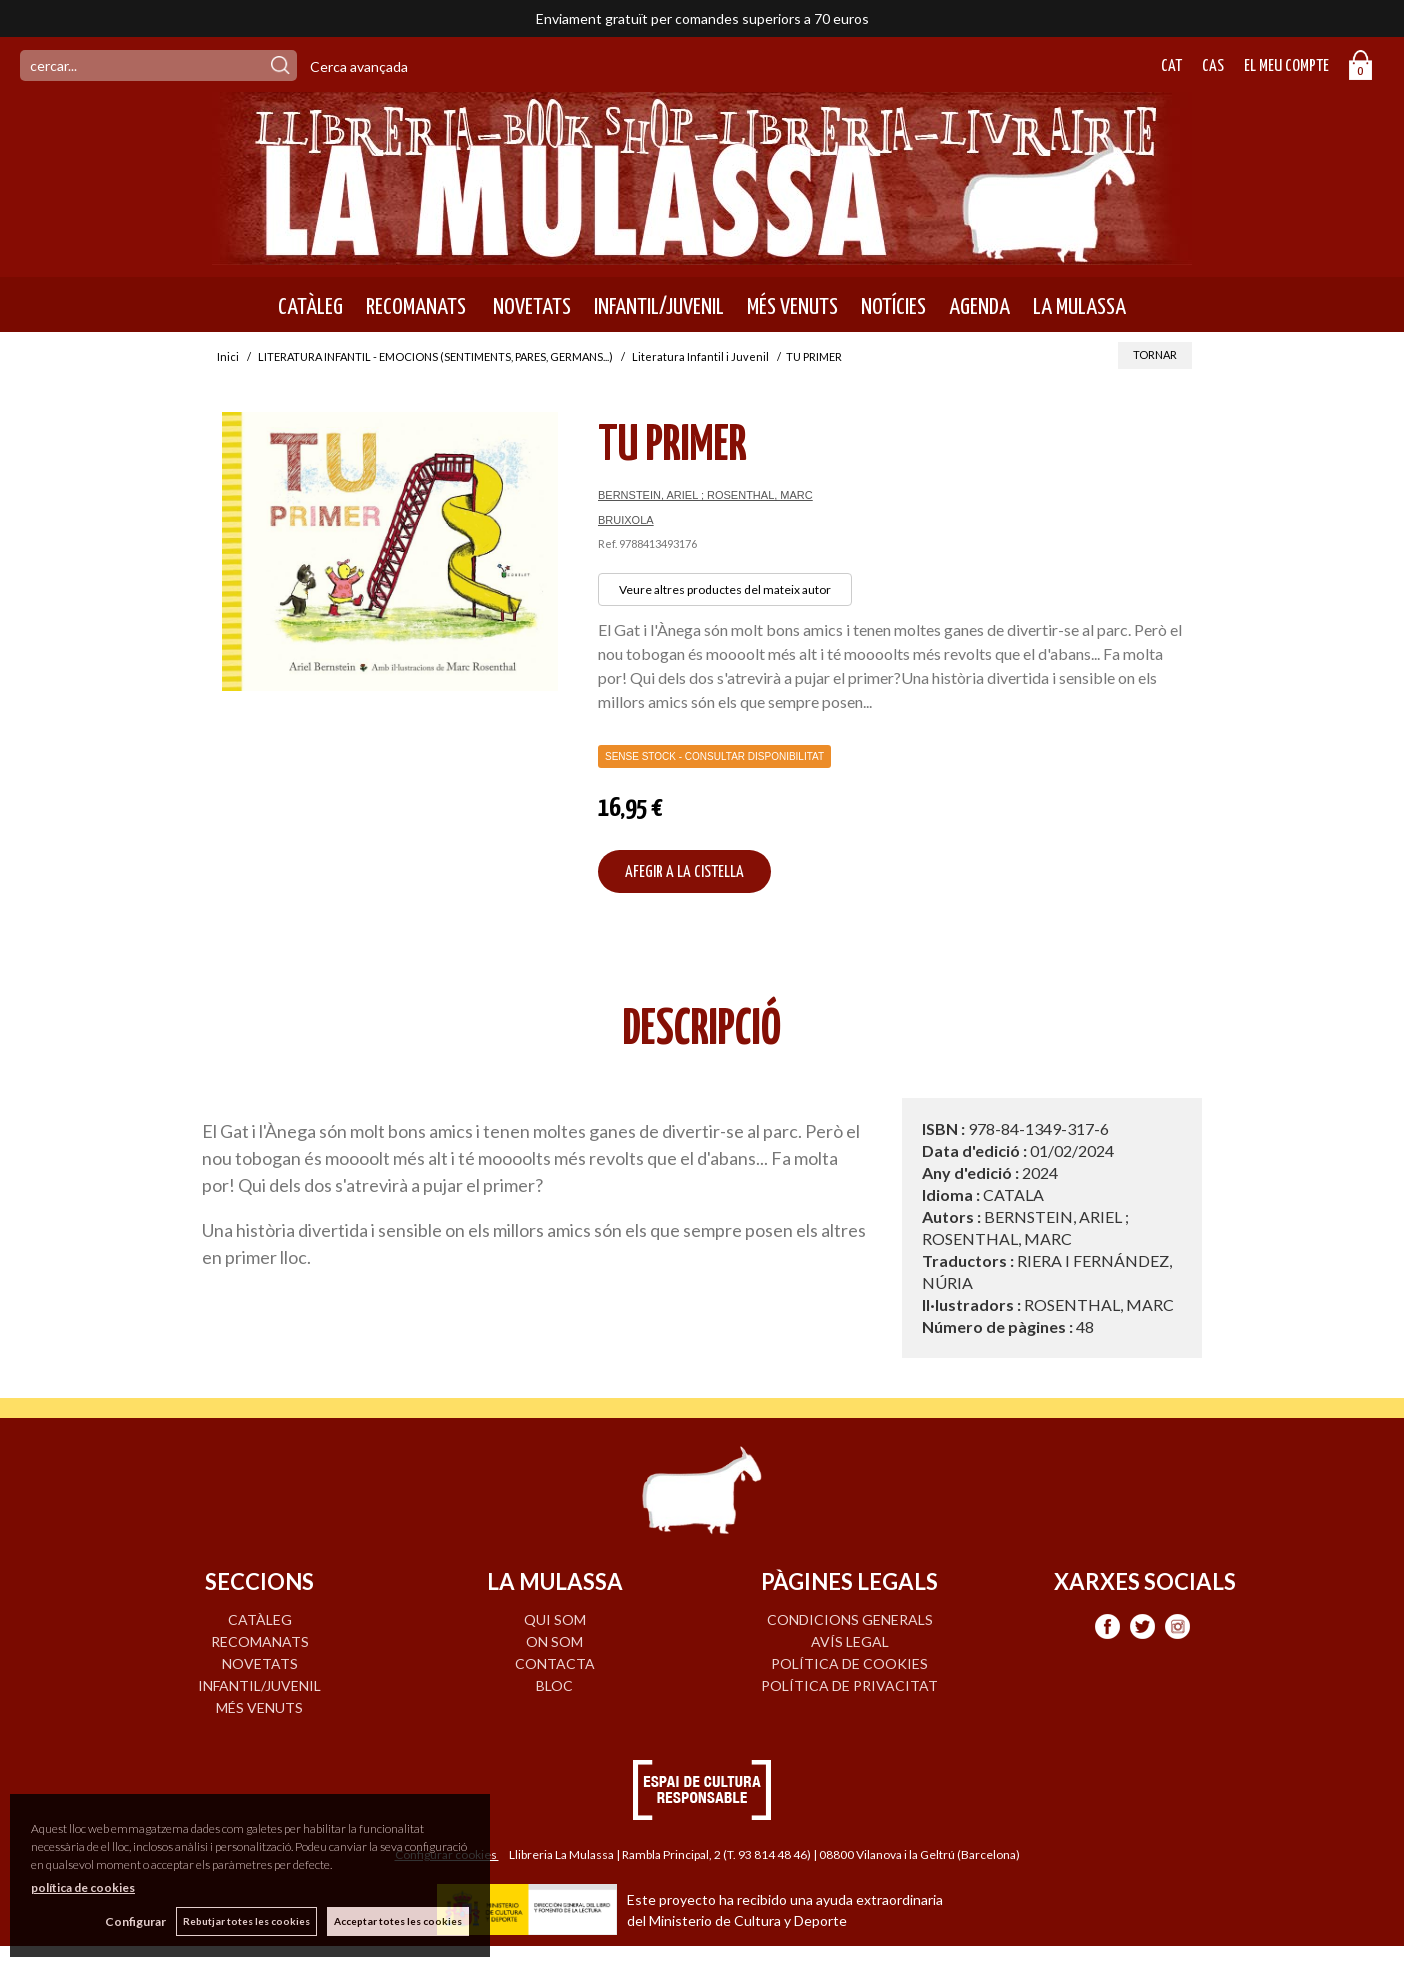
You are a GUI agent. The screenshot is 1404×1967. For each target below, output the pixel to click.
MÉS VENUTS (792, 307)
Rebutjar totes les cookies (246, 1921)
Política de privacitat (849, 1685)
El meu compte (1286, 66)
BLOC (554, 1685)
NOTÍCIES (893, 307)
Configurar (135, 1921)
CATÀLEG (310, 307)
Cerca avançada (359, 66)
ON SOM (554, 1641)
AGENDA (979, 307)
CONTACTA (555, 1663)
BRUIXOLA (626, 520)
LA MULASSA (1079, 307)
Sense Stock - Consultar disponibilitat (714, 756)
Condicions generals (850, 1619)
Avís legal (850, 1641)
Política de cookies (849, 1663)
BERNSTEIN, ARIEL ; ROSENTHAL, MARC (705, 495)
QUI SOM (555, 1619)
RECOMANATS (416, 307)
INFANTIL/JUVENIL (659, 307)
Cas (1213, 66)
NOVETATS (530, 307)
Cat (1171, 66)
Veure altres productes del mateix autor (725, 589)
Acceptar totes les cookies (398, 1921)
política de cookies (83, 1887)
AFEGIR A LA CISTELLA (684, 872)
